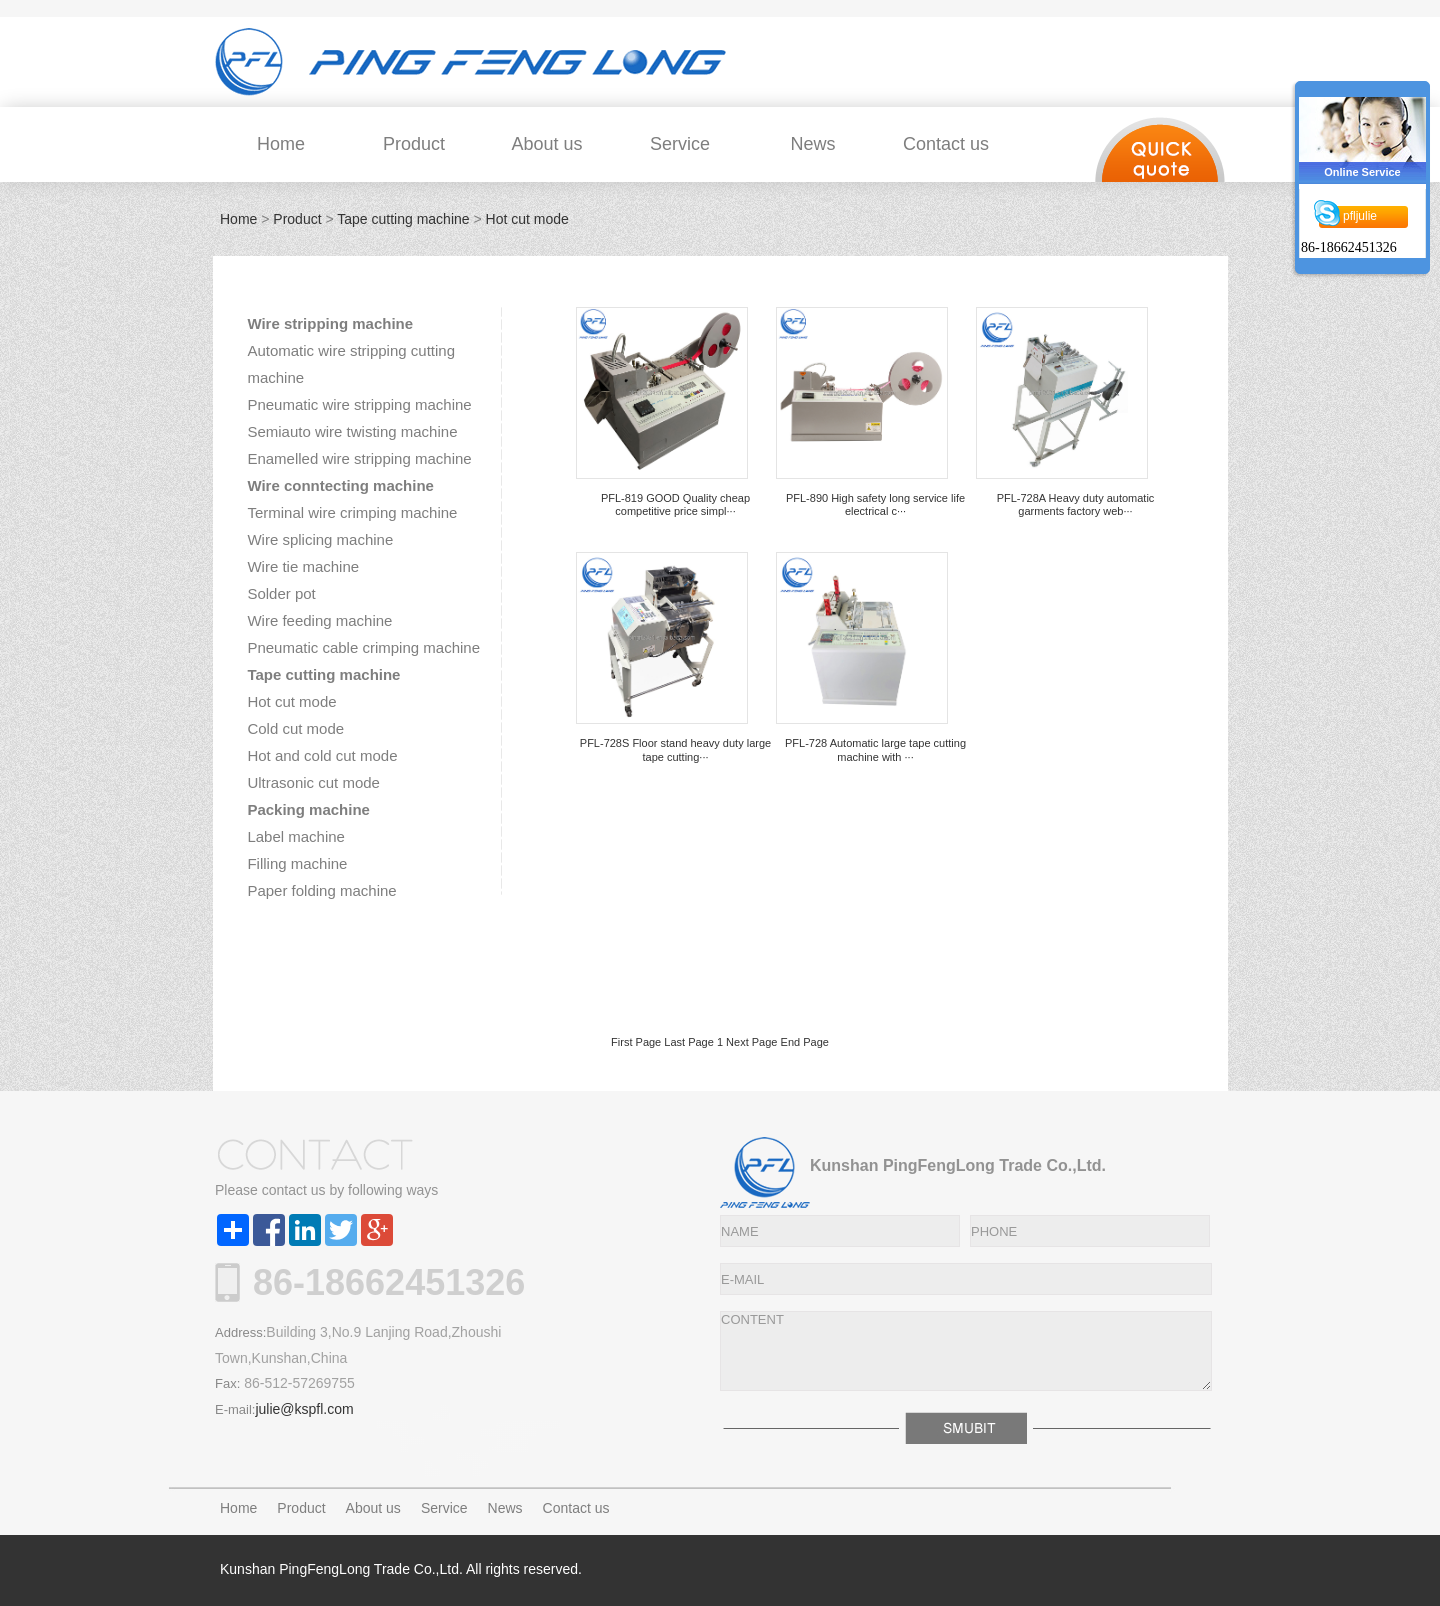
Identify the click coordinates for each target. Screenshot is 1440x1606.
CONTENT (966, 1351)
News (812, 144)
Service (680, 144)
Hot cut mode (527, 219)
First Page (636, 1042)
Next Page (751, 1042)
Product (414, 144)
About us (546, 144)
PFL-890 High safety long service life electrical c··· (875, 504)
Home (281, 144)
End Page (805, 1042)
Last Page (689, 1042)
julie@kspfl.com (304, 1409)
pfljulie (1360, 219)
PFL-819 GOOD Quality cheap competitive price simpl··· (675, 504)
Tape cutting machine (403, 219)
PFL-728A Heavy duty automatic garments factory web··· (1076, 504)
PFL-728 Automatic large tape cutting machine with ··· (875, 749)
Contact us (946, 144)
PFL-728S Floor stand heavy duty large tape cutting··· (675, 749)
